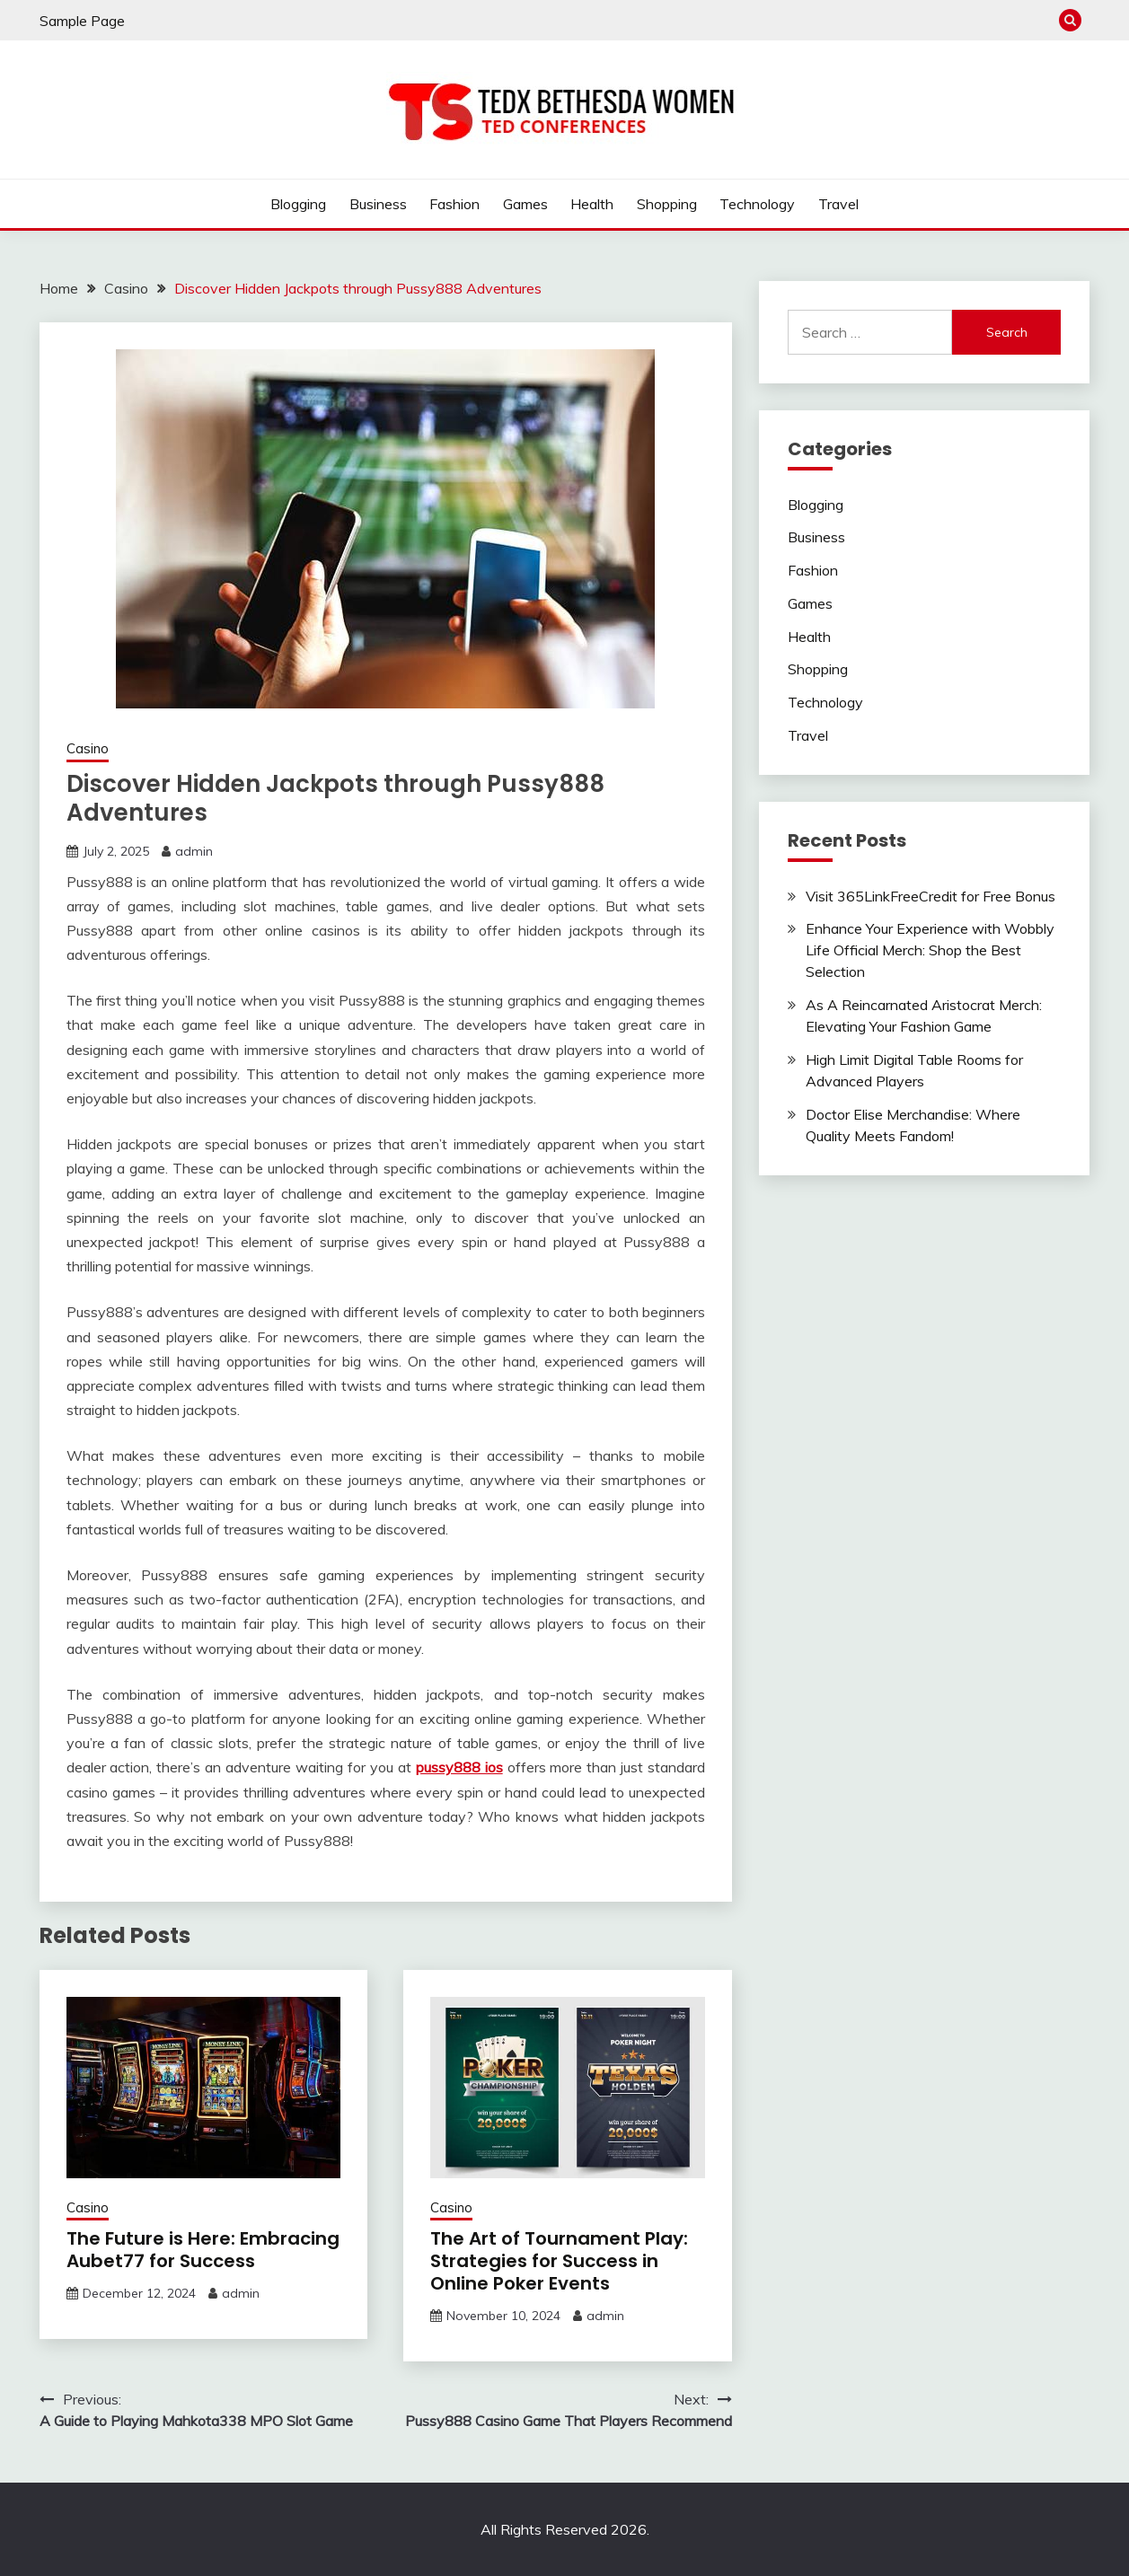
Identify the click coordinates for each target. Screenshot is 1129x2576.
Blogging (298, 204)
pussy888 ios (459, 1767)
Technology (757, 204)
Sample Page (82, 21)
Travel (838, 204)
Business (378, 204)
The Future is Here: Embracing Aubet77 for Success (203, 2249)
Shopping (667, 204)
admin (194, 851)
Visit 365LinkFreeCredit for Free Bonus (930, 896)
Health (591, 204)
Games (525, 204)
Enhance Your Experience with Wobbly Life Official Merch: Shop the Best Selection (930, 949)
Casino (87, 748)
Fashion (454, 204)
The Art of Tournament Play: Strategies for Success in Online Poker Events (559, 2261)
